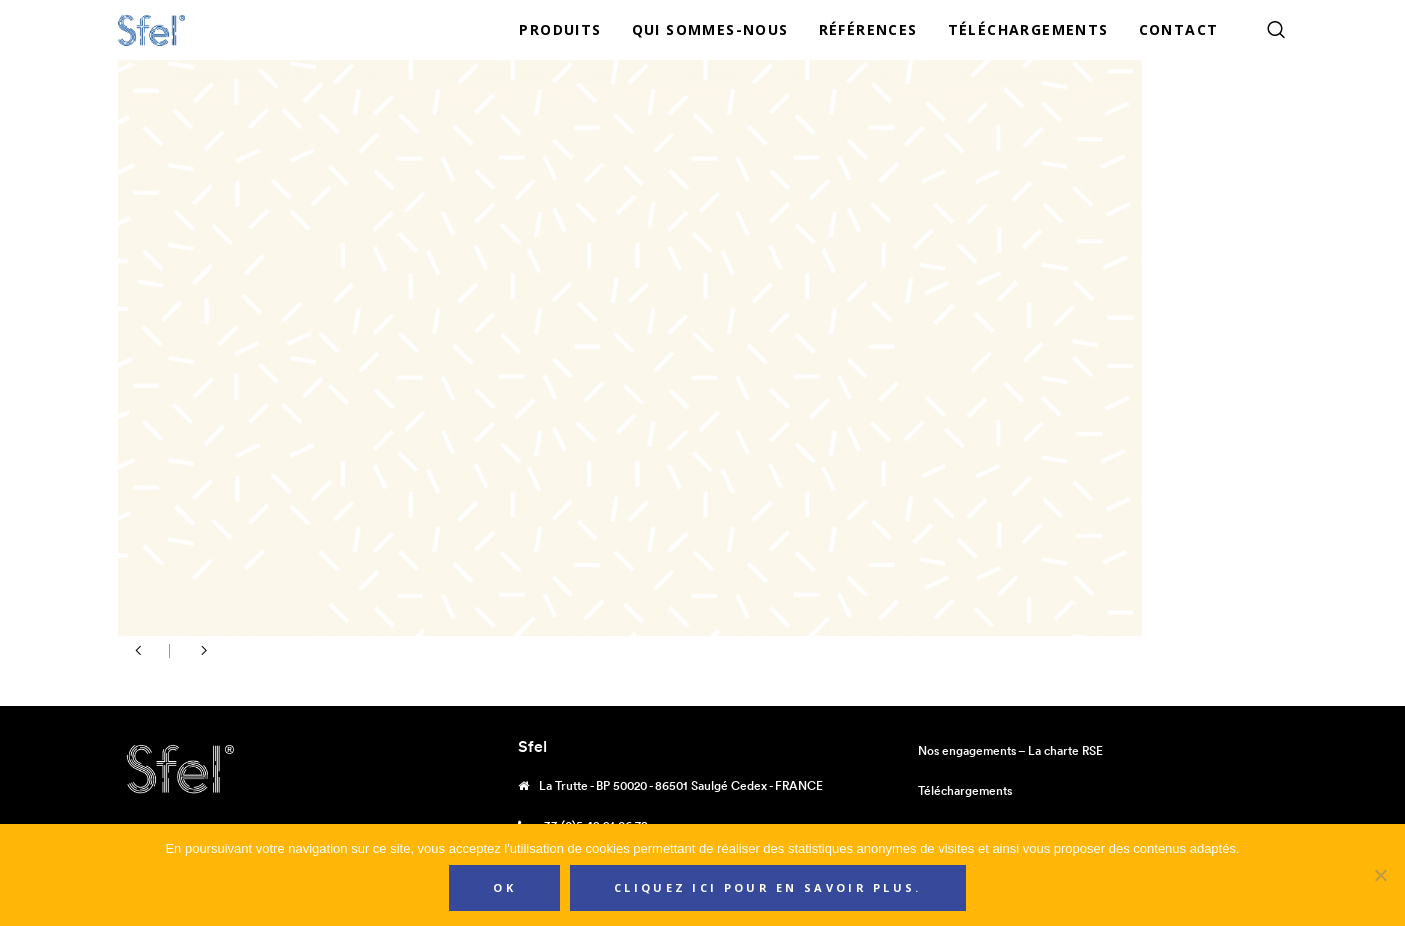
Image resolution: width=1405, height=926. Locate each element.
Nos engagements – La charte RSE (1010, 750)
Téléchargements (965, 790)
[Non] (1380, 875)
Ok (504, 887)
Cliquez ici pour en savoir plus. (768, 887)
